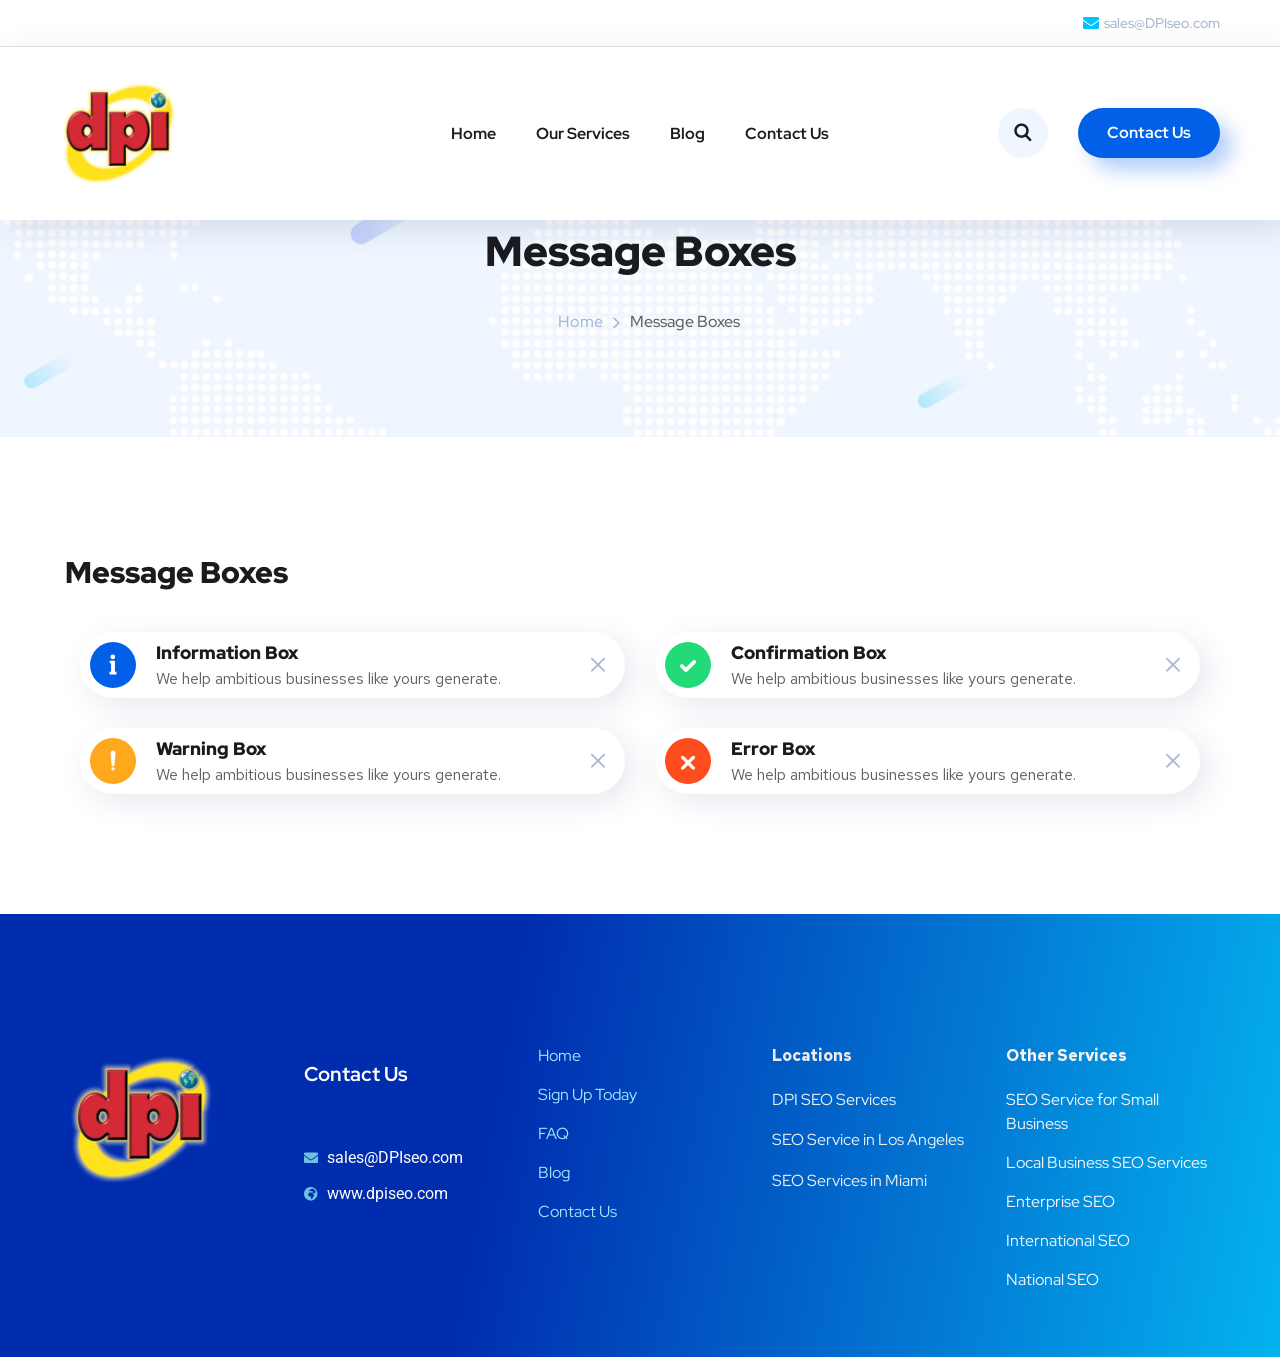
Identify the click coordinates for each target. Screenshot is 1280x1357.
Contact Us (787, 133)
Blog (687, 133)
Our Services (583, 133)
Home (473, 133)
